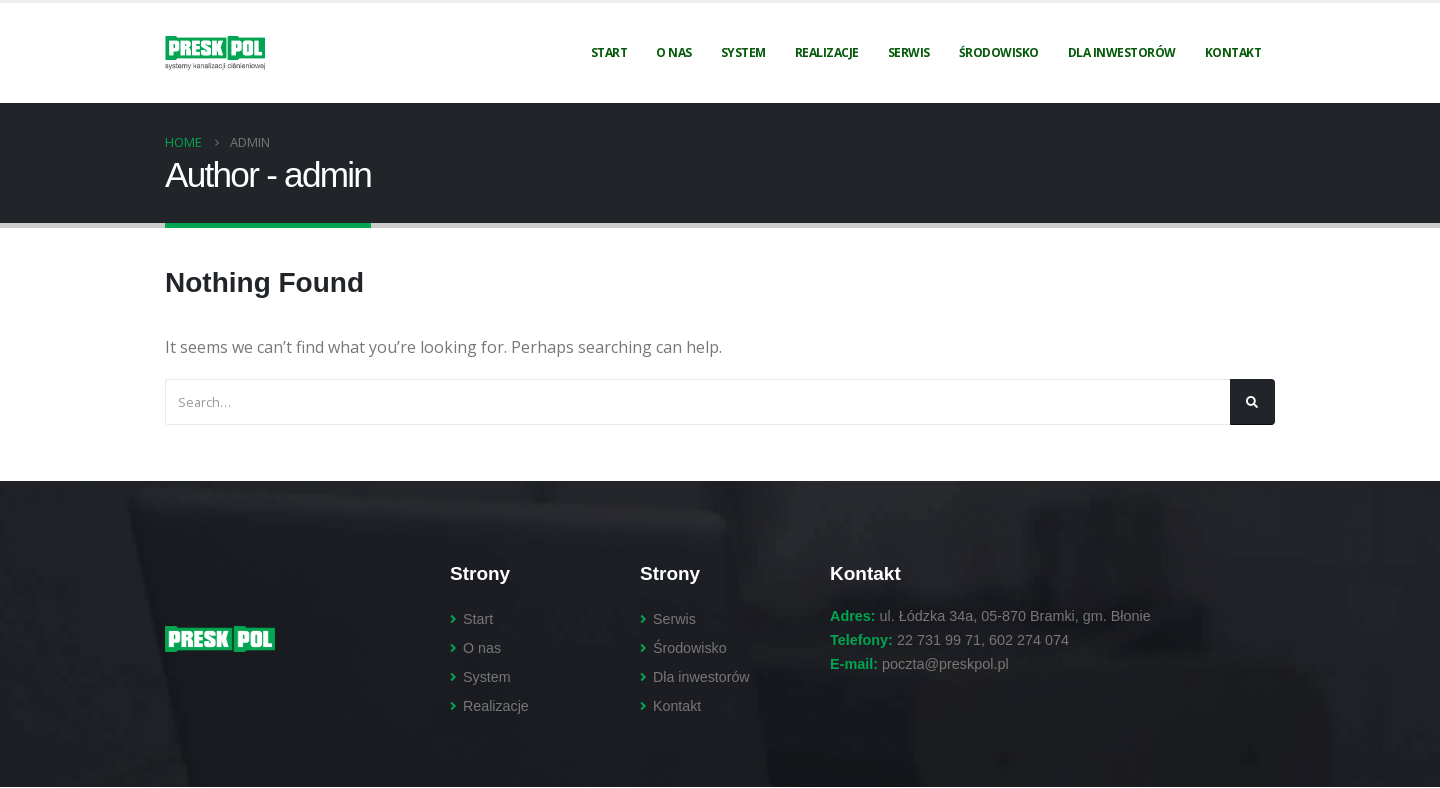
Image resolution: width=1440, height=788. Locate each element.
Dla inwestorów (1122, 52)
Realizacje (827, 52)
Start (609, 52)
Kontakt (1233, 52)
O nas (674, 52)
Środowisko (999, 52)
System (743, 52)
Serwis (909, 52)
